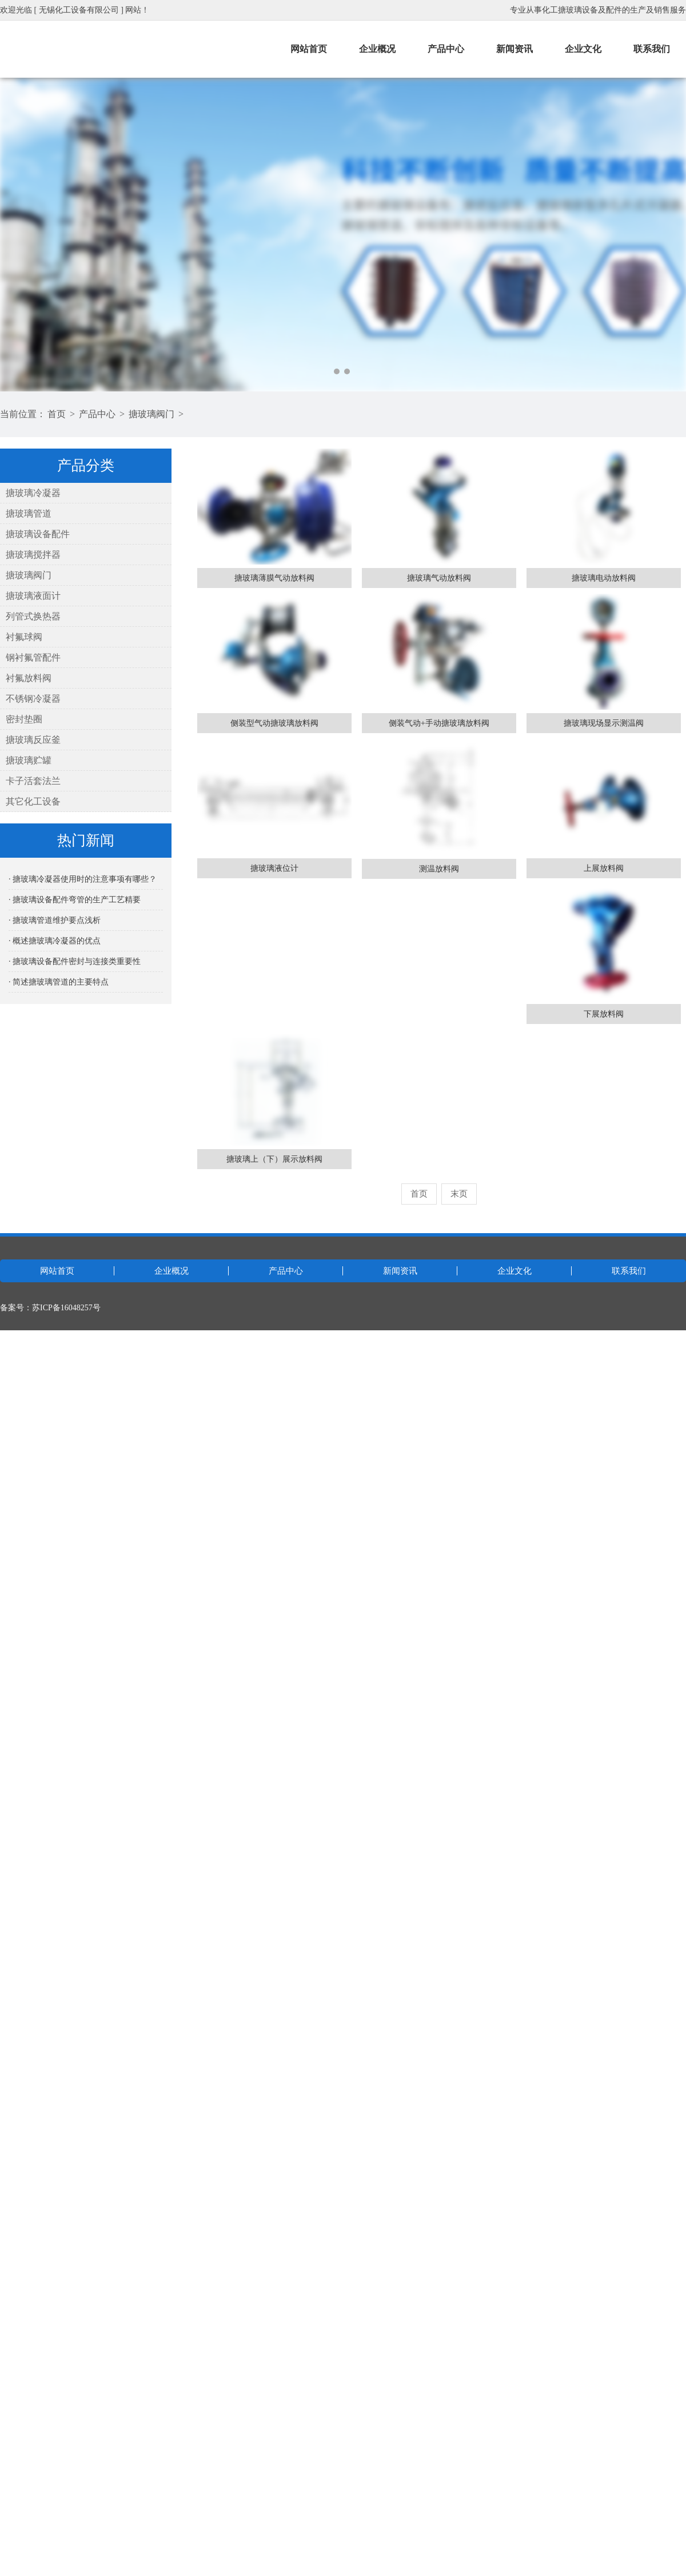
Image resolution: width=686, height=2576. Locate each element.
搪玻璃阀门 (151, 414)
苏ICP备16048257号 (66, 1307)
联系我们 (651, 49)
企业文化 (583, 49)
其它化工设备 (33, 801)
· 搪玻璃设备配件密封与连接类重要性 (75, 961)
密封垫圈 (24, 719)
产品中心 (446, 49)
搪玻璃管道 (28, 513)
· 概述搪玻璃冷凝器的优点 (55, 941)
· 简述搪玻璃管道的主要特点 (59, 982)
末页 (459, 1193)
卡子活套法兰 (33, 781)
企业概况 (377, 49)
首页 (56, 414)
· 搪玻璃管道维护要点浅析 (55, 920)
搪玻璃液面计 (33, 596)
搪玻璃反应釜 (33, 740)
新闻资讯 (514, 49)
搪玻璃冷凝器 (33, 493)
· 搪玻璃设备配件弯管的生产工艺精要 (75, 899)
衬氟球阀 (24, 637)
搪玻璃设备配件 (38, 534)
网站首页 (308, 49)
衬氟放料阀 (28, 678)
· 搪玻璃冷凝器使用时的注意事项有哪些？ (83, 879)
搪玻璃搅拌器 (33, 554)
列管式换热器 (33, 616)
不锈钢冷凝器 (33, 698)
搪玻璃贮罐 (28, 760)
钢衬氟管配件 (33, 657)
